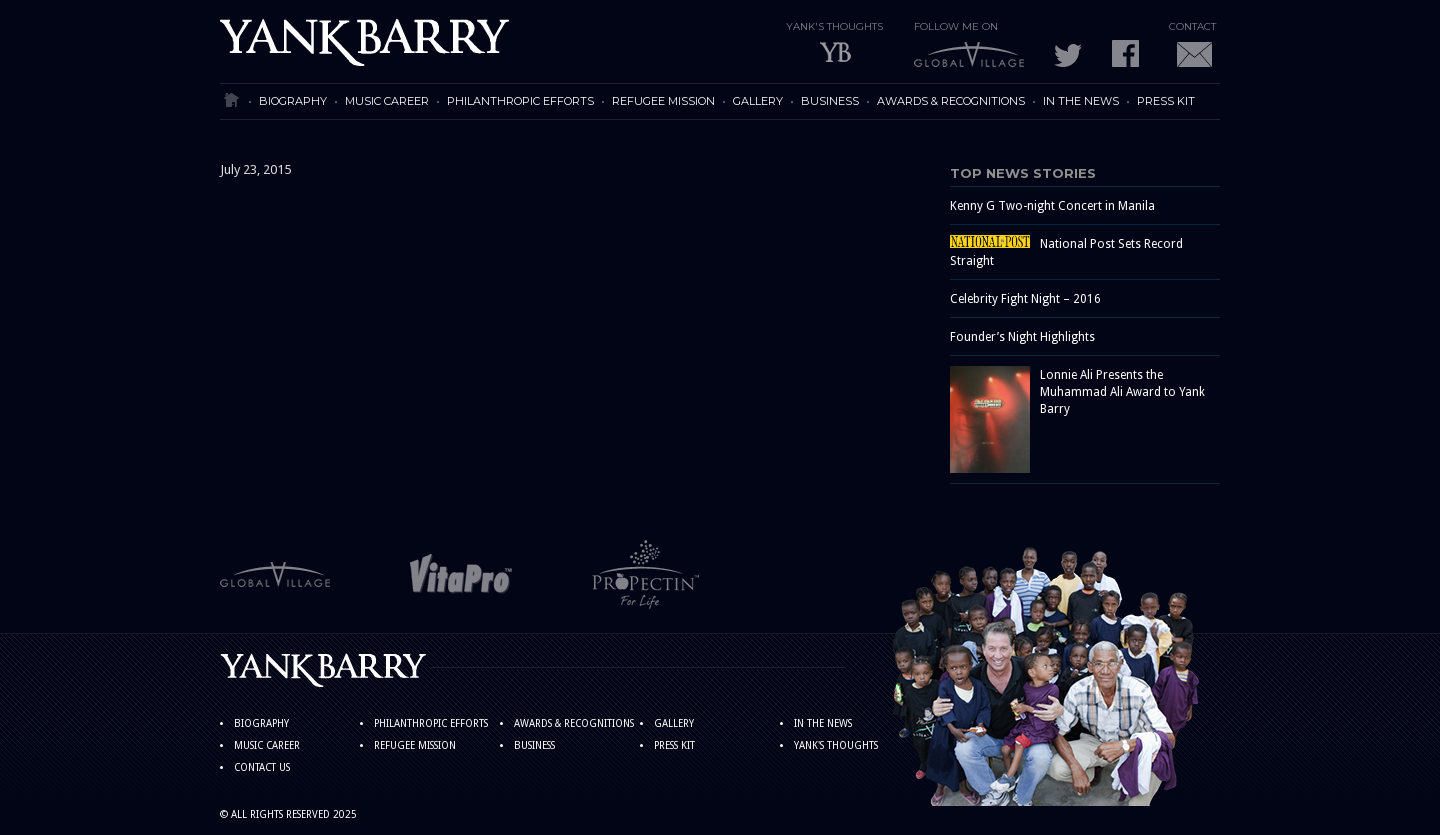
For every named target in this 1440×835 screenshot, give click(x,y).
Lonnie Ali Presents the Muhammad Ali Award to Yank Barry (1122, 392)
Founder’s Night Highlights (1022, 337)
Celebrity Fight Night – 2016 (1025, 299)
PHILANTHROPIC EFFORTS (520, 101)
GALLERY (758, 101)
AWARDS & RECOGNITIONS (951, 101)
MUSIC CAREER (387, 101)
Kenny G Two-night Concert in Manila (1052, 206)
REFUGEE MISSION (663, 101)
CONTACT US (262, 767)
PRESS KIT (1166, 101)
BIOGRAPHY (293, 101)
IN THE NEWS (1081, 101)
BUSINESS (830, 101)
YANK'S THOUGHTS (836, 745)
